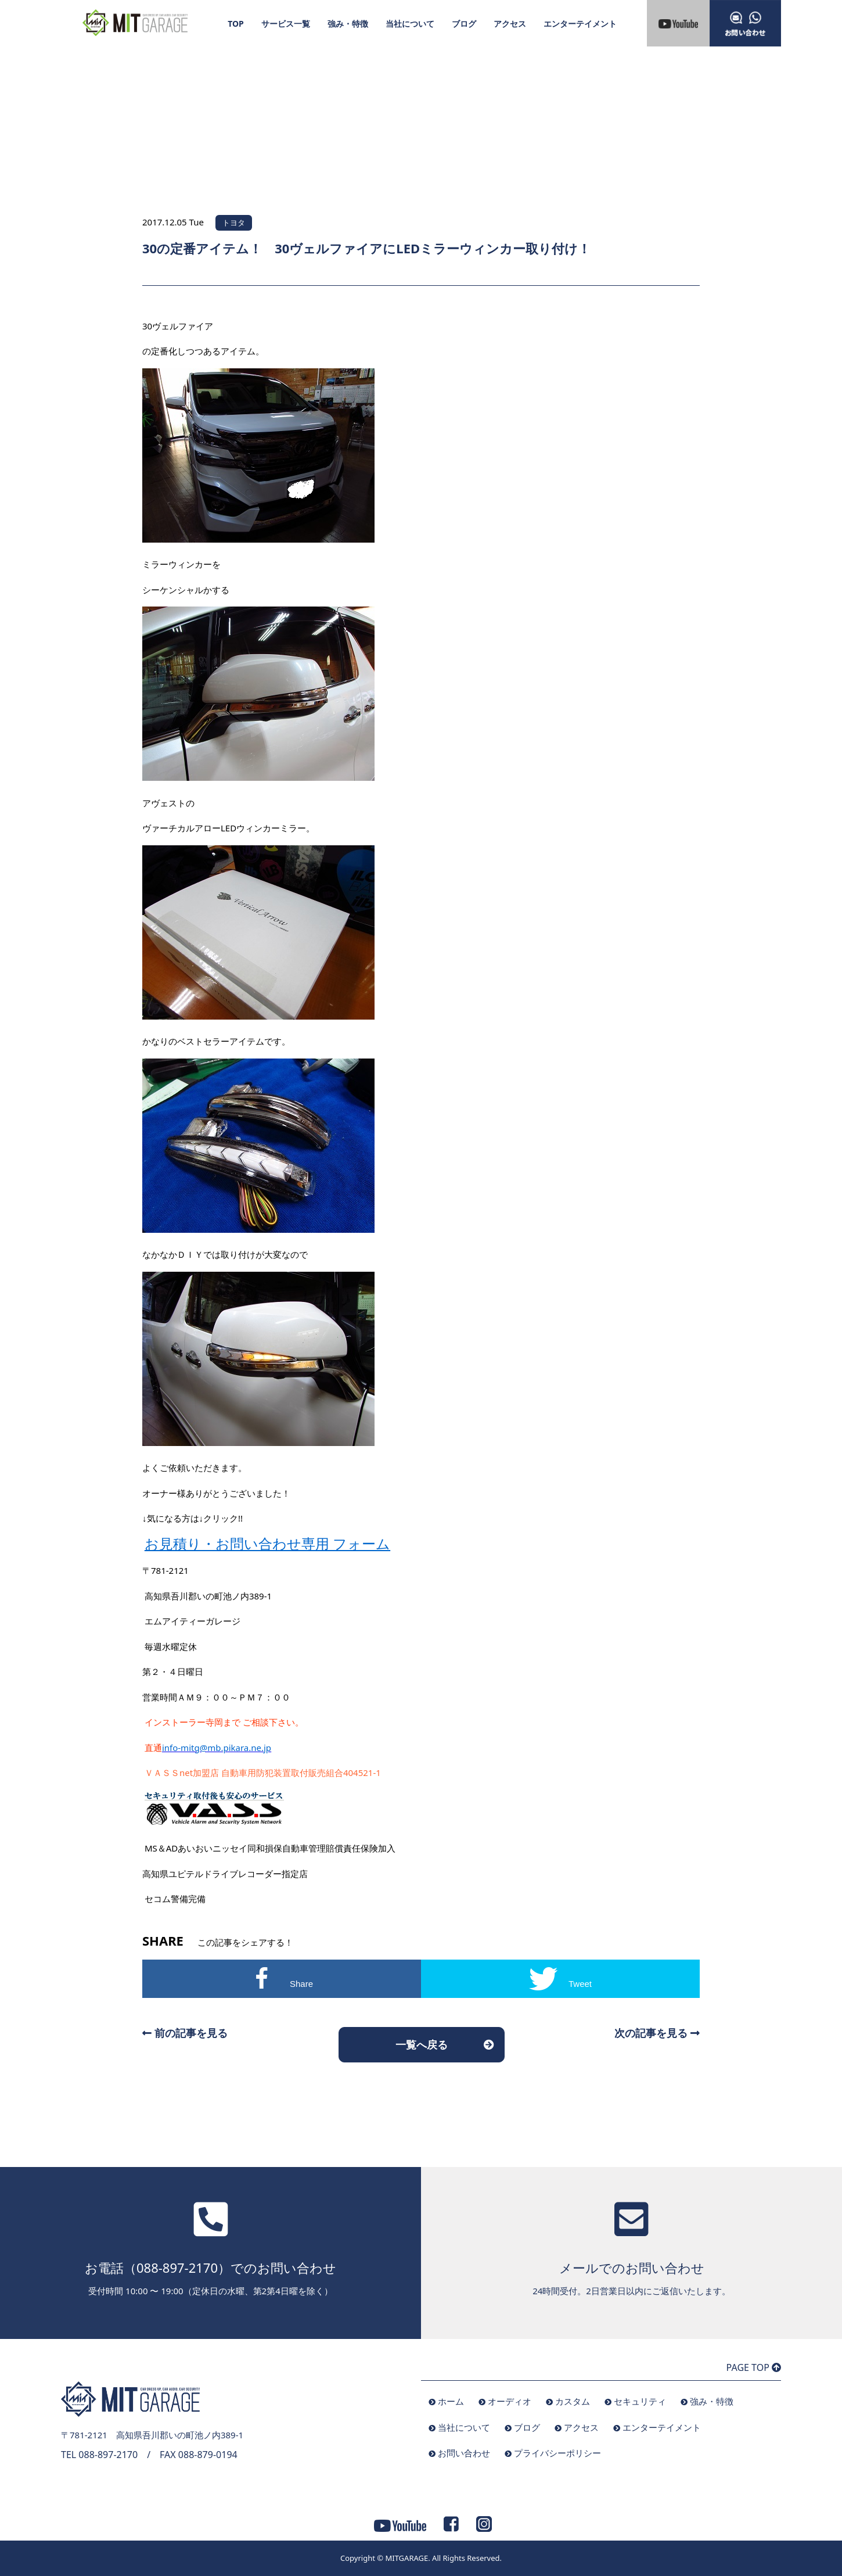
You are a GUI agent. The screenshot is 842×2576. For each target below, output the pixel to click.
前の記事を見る (185, 2033)
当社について (410, 23)
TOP (236, 23)
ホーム (451, 2401)
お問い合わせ (464, 2453)
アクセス (510, 23)
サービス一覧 (285, 23)
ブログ (464, 23)
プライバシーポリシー (557, 2453)
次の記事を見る (657, 2033)
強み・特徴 (348, 23)
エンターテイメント (580, 23)
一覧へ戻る (421, 2044)
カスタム (572, 2401)
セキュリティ (640, 2401)
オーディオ (509, 2401)
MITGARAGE (406, 2558)
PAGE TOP (753, 2367)
